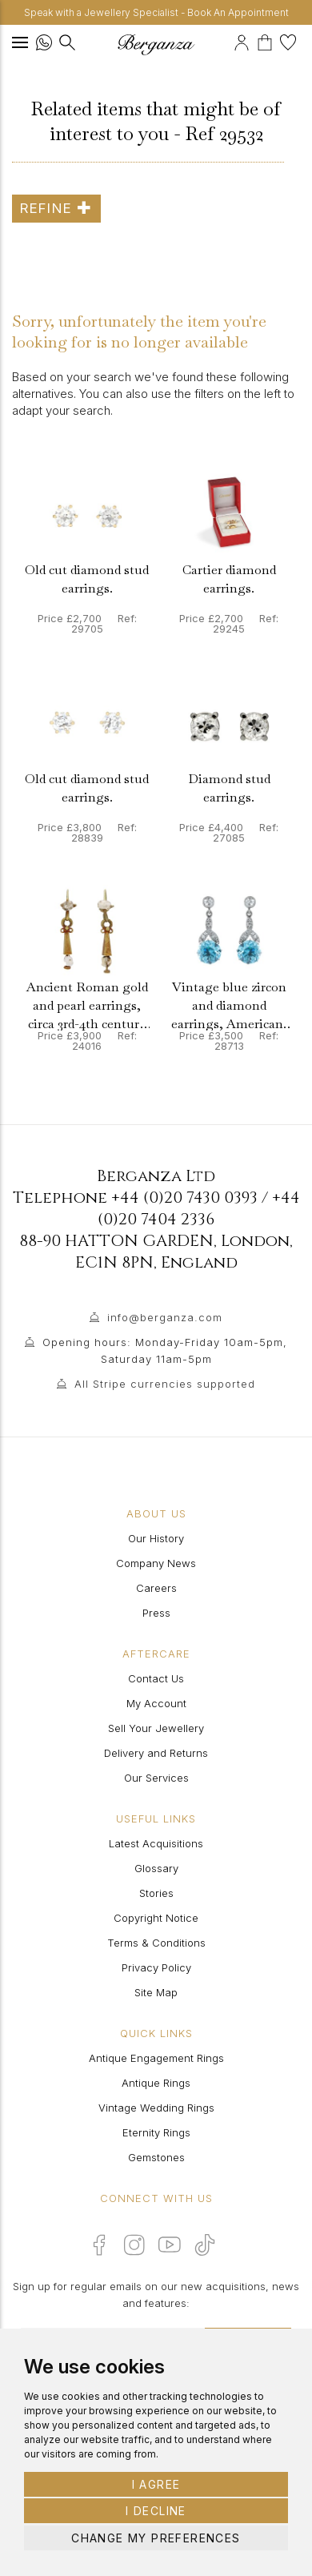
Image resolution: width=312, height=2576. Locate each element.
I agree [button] (156, 2484)
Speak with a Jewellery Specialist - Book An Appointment (156, 12)
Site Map (156, 1992)
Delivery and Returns (156, 1752)
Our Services (156, 1777)
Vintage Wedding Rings (156, 2107)
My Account (156, 1703)
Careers (156, 1587)
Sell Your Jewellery (156, 1728)
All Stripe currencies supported (164, 1383)
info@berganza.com (164, 1317)
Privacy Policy (156, 1967)
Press (156, 1612)
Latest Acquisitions (156, 1843)
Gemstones (156, 2157)
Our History (156, 1538)
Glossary (156, 1868)
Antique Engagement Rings (156, 2058)
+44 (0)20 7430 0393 (184, 1197)
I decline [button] (156, 2511)
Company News (156, 1563)
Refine (56, 207)
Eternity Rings (156, 2132)
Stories (156, 1893)
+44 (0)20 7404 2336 (199, 1208)
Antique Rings (156, 2082)
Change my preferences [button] (155, 2538)
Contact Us (156, 1678)
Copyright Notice (156, 1917)
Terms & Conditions (156, 1942)
